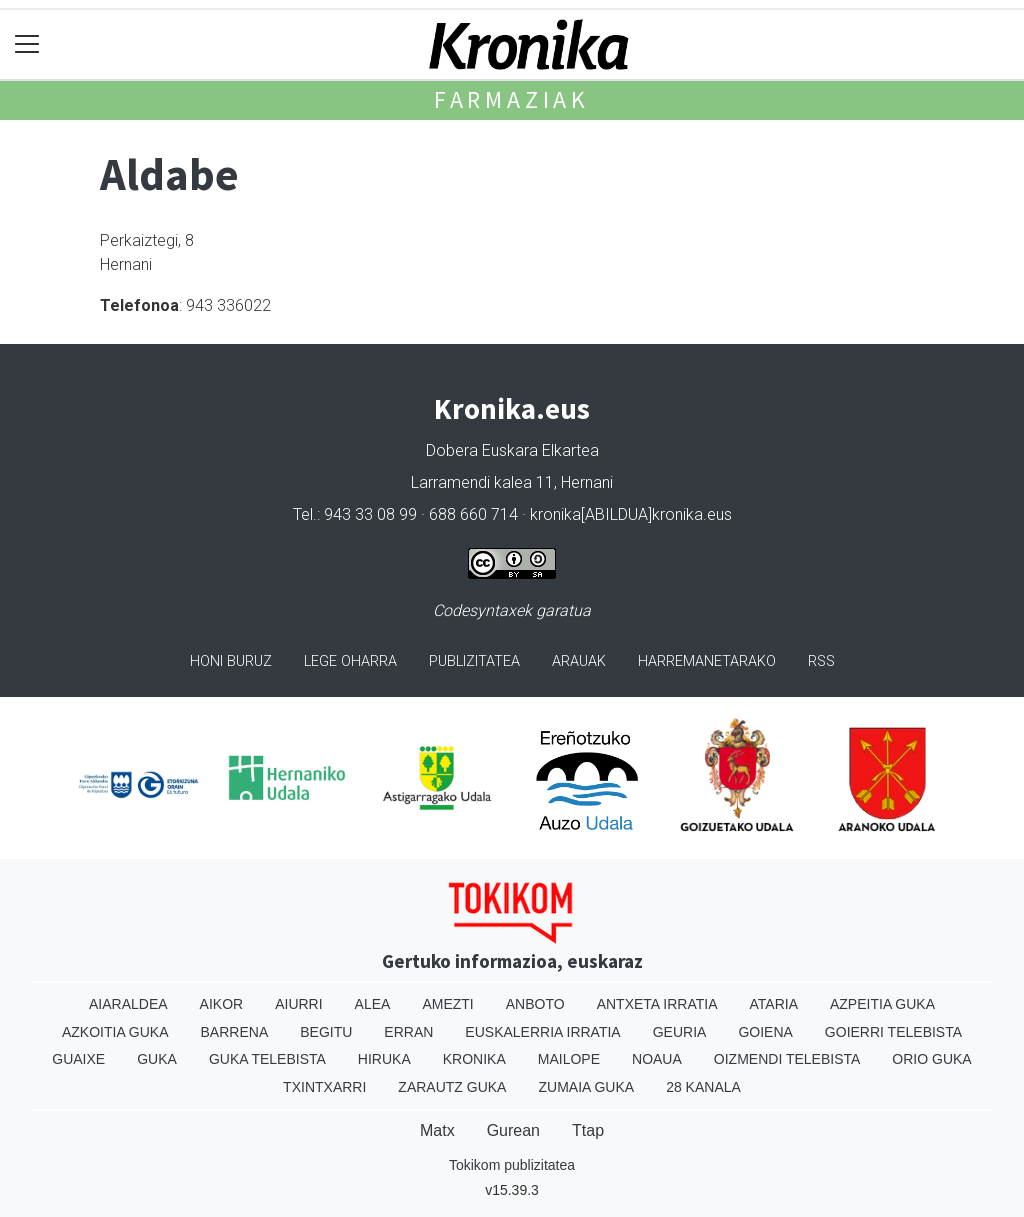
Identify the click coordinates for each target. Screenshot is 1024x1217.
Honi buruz (231, 661)
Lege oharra (350, 661)
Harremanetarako (707, 661)
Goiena (765, 1032)
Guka (157, 1059)
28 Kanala (703, 1087)
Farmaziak (512, 99)
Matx (437, 1130)
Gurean (513, 1130)
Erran (408, 1032)
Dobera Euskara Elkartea (512, 450)
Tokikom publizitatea (512, 1165)
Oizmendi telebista (787, 1059)
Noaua (657, 1059)
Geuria (680, 1032)
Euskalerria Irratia (542, 1032)
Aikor (222, 1004)
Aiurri (298, 1004)
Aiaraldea (128, 1004)
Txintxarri (324, 1087)
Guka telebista (267, 1059)
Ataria (773, 1004)
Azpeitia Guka (882, 1004)
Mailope (569, 1059)
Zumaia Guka (586, 1087)
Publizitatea (474, 661)
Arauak (579, 661)
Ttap (588, 1130)
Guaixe (78, 1059)
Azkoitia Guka (115, 1032)
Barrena (235, 1032)
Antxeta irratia (657, 1004)
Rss (821, 661)
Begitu (326, 1032)
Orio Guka (931, 1059)
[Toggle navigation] (27, 44)
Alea (373, 1004)
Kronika (474, 1059)
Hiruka (384, 1059)
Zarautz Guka (452, 1087)
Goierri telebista (893, 1032)
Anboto (535, 1004)
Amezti (447, 1004)
